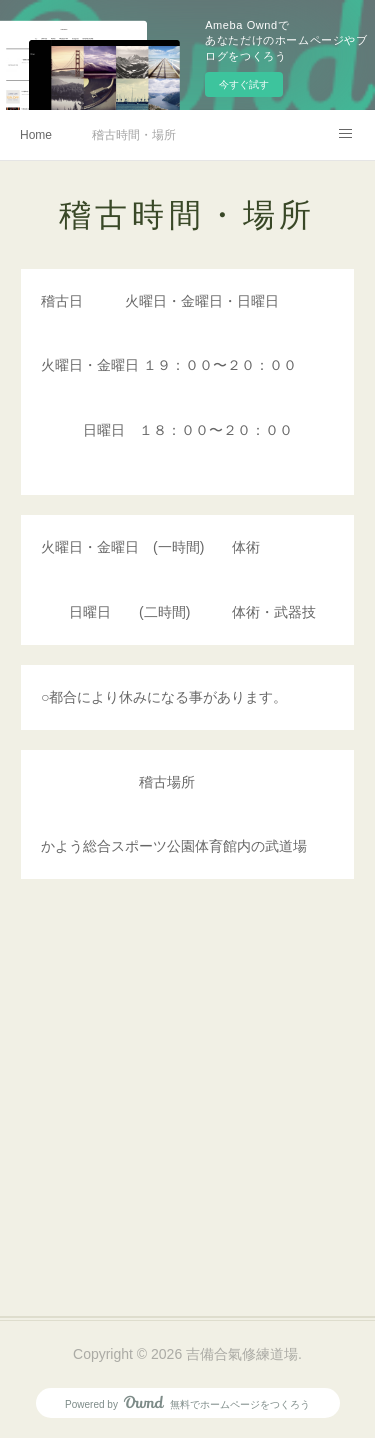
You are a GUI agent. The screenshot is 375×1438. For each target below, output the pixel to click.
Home (36, 135)
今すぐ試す (244, 84)
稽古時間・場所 (134, 135)
